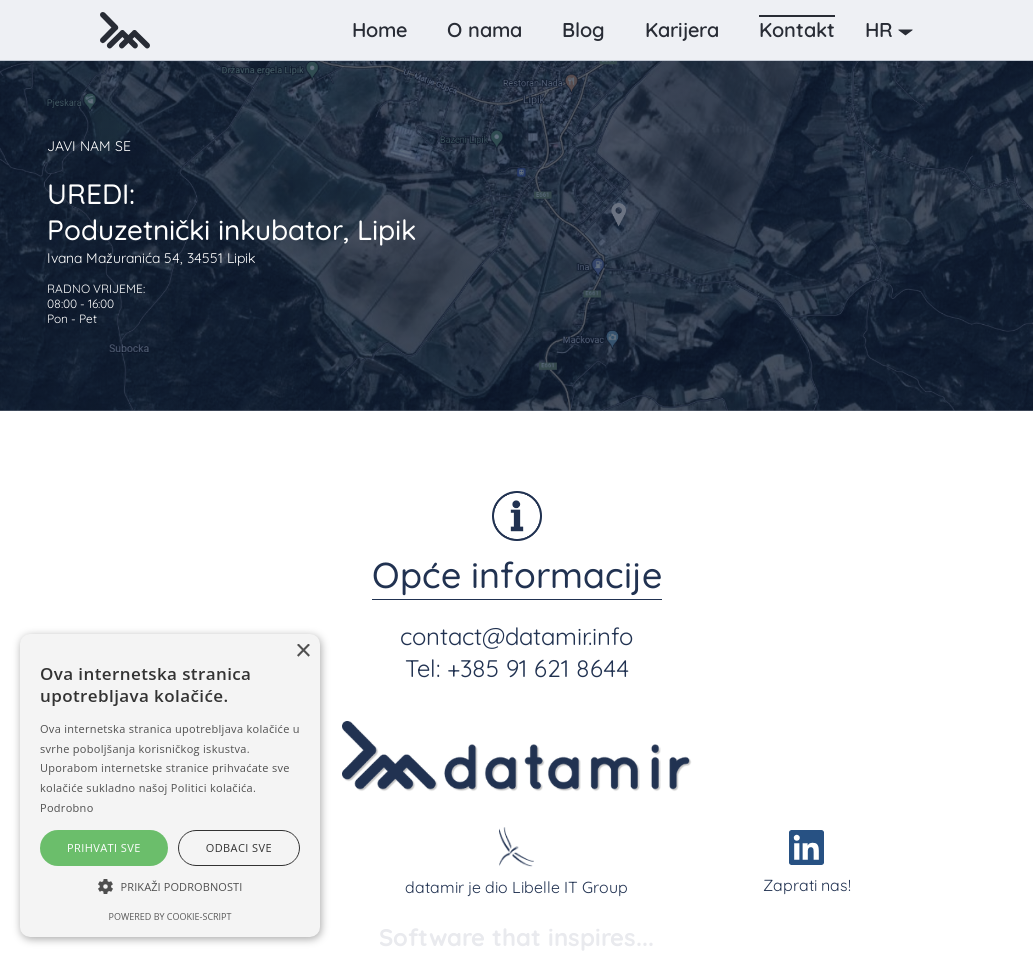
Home (379, 29)
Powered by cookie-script (170, 916)
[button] (894, 30)
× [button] (302, 651)
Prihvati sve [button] (104, 847)
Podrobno (67, 807)
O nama (484, 29)
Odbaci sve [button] (239, 847)
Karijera (682, 29)
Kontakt (797, 29)
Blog (583, 29)
